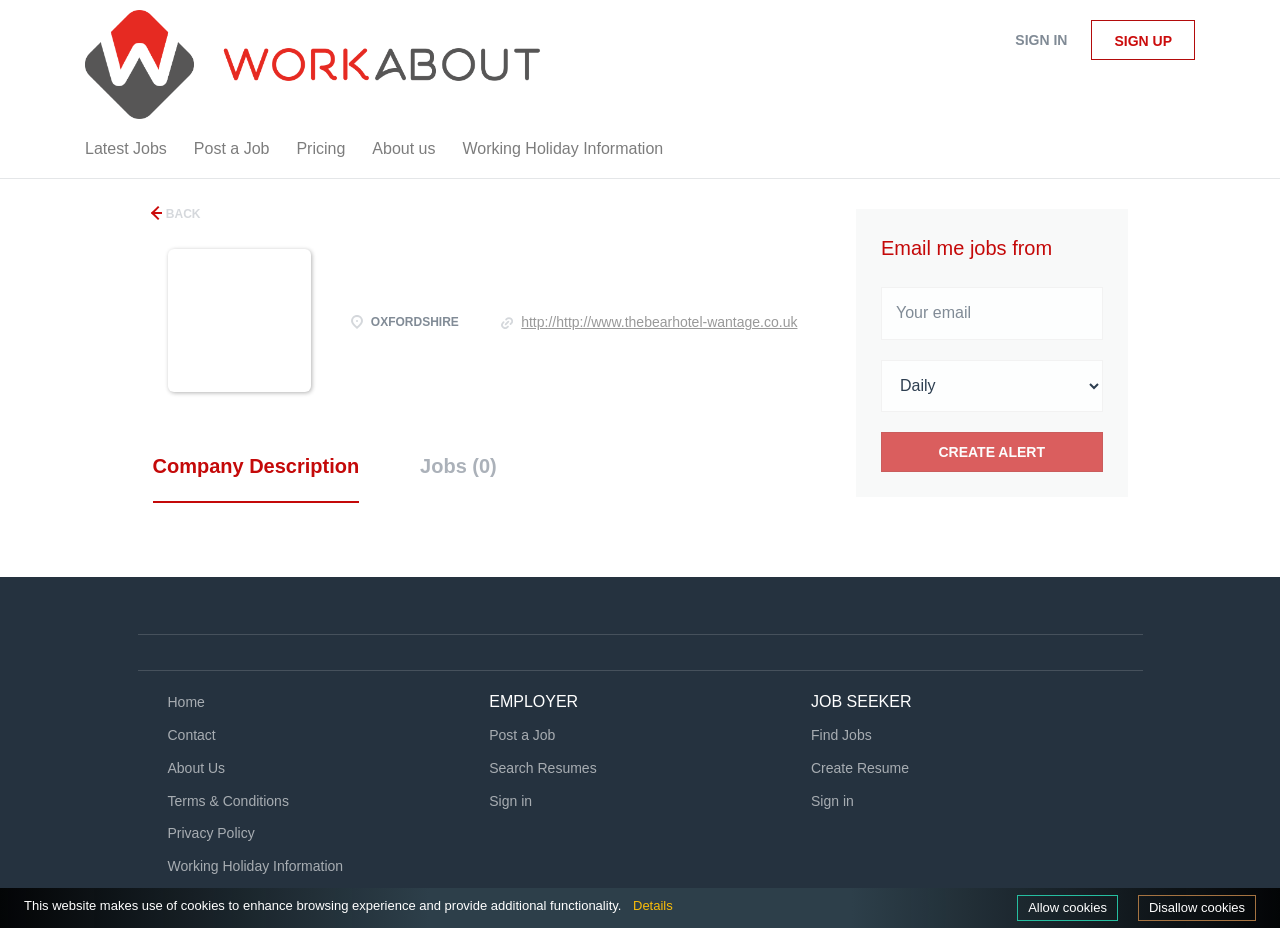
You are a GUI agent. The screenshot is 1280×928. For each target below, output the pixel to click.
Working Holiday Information (256, 866)
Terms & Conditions (228, 801)
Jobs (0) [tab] (458, 466)
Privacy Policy (211, 833)
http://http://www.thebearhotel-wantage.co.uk (659, 322)
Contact (192, 735)
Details (653, 905)
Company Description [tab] (256, 466)
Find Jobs (841, 735)
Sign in (1041, 40)
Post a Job (522, 735)
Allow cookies (1067, 907)
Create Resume (860, 768)
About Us (197, 768)
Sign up (1143, 41)
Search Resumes (542, 768)
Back (182, 214)
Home (186, 702)
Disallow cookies (1197, 907)
